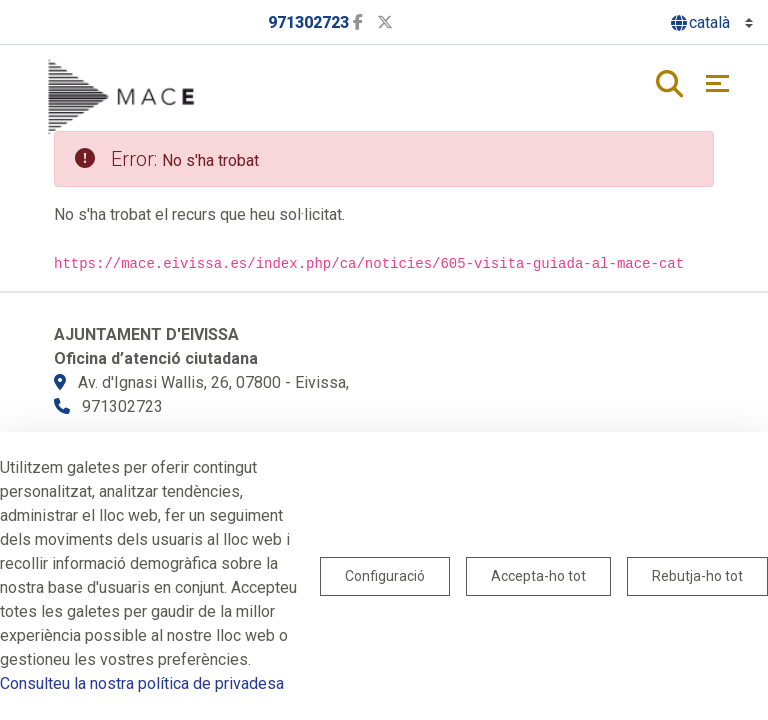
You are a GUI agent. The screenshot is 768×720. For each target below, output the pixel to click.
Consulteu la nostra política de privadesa (142, 683)
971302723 (308, 22)
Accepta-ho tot (538, 576)
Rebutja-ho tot (697, 576)
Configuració (385, 576)
